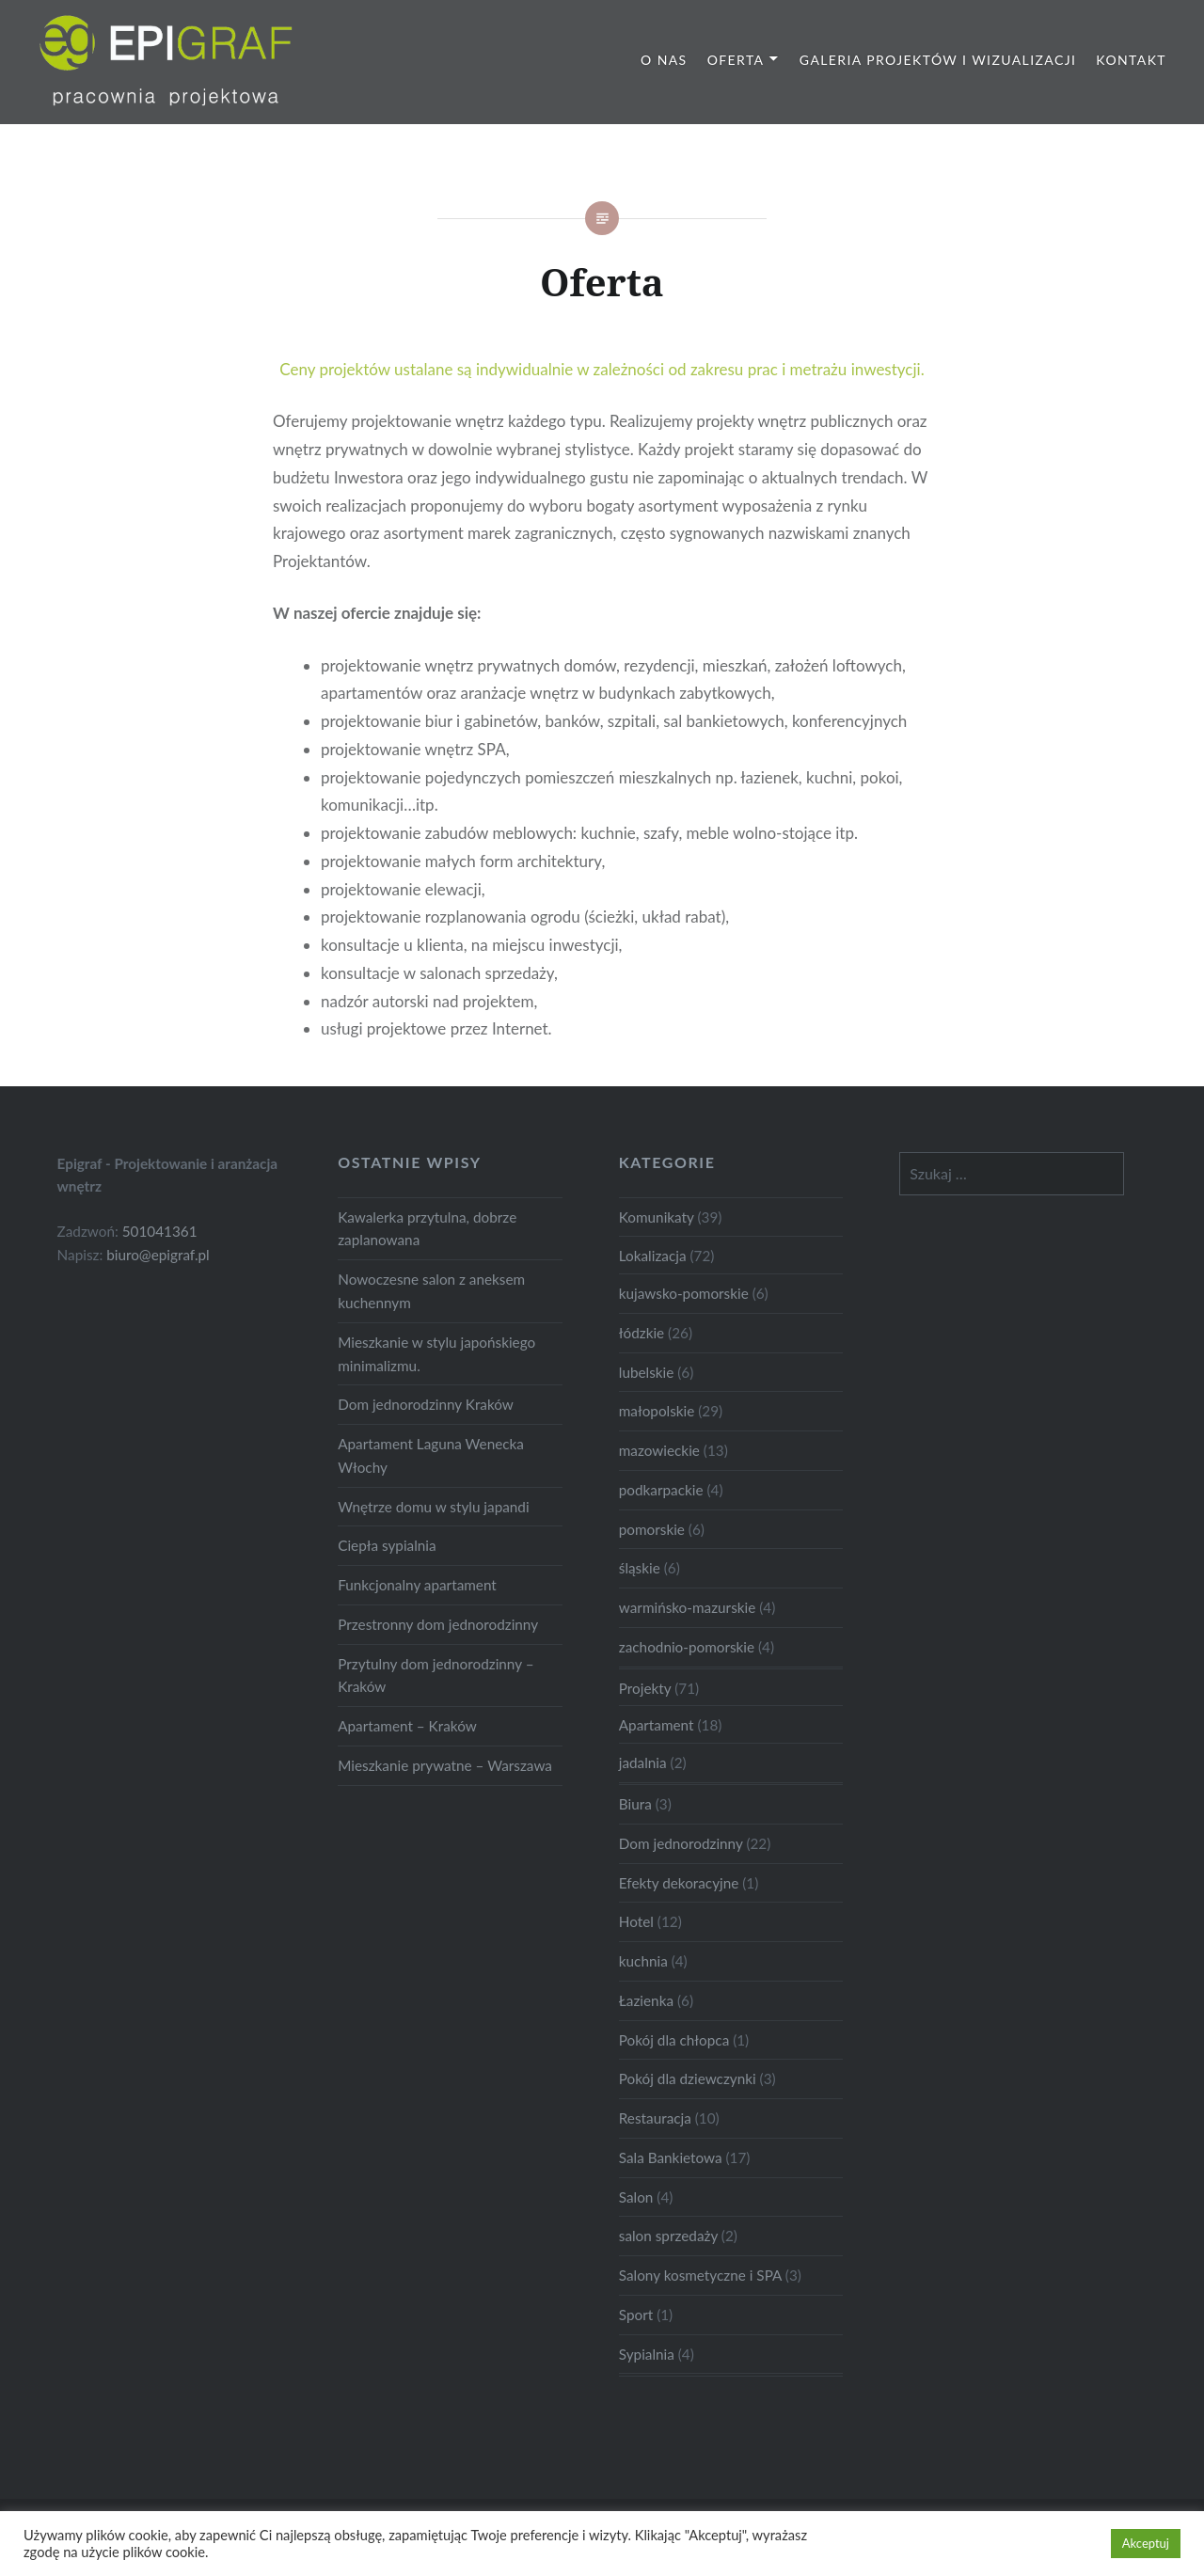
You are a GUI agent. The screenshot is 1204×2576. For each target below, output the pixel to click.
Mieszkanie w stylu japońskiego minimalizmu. (436, 1354)
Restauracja (655, 2118)
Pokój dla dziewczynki (687, 2078)
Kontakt (1131, 60)
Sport (636, 2314)
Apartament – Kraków (407, 1725)
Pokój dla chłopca (674, 2039)
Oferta (736, 60)
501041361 (160, 1231)
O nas (664, 60)
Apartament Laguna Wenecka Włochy (431, 1455)
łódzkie (641, 1332)
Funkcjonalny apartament (417, 1584)
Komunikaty (656, 1217)
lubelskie (646, 1372)
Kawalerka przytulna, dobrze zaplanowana (427, 1229)
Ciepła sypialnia (387, 1545)
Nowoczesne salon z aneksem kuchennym (431, 1291)
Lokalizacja (653, 1255)
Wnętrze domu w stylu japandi (433, 1506)
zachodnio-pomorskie (686, 1646)
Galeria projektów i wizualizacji (938, 60)
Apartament (656, 1724)
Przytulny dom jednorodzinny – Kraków (435, 1675)
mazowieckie (659, 1450)
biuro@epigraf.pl (158, 1254)
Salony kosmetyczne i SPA (700, 2275)
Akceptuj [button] (1145, 2543)
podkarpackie (661, 1489)
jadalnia (643, 1762)
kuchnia (643, 1960)
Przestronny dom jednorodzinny (438, 1624)
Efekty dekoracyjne (679, 1882)
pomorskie (652, 1529)
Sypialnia (646, 2354)
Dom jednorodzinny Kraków (426, 1404)
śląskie (639, 1567)
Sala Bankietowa (670, 2157)
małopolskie (657, 1410)
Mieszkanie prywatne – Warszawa (445, 1765)
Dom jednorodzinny (681, 1843)
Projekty (645, 1688)
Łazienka (646, 2000)
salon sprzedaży (668, 2235)
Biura (635, 1803)
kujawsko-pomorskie (684, 1293)
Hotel (636, 1921)
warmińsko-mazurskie (687, 1607)
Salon (636, 2197)
